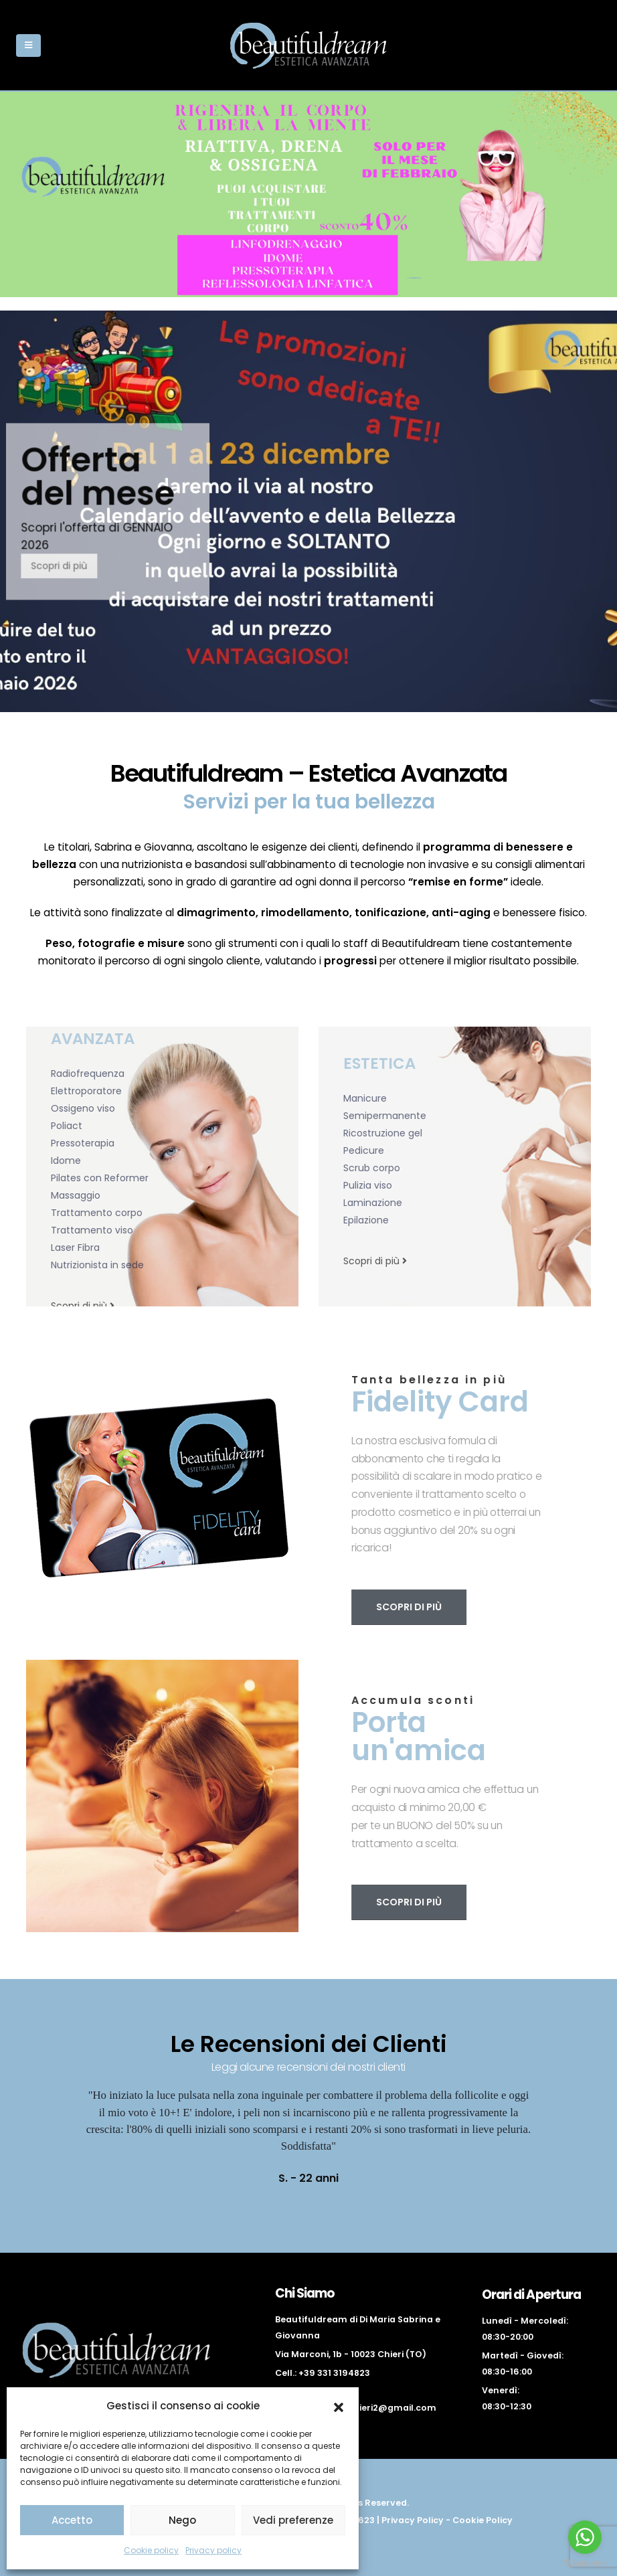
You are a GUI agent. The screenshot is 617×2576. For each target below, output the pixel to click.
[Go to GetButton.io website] (584, 2563)
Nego (182, 2520)
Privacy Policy (412, 2520)
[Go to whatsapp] (585, 2537)
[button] (338, 2406)
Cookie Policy (482, 2520)
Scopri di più (76, 566)
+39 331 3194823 (334, 2373)
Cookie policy (151, 2550)
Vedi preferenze (293, 2520)
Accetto (72, 2520)
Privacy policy (213, 2550)
